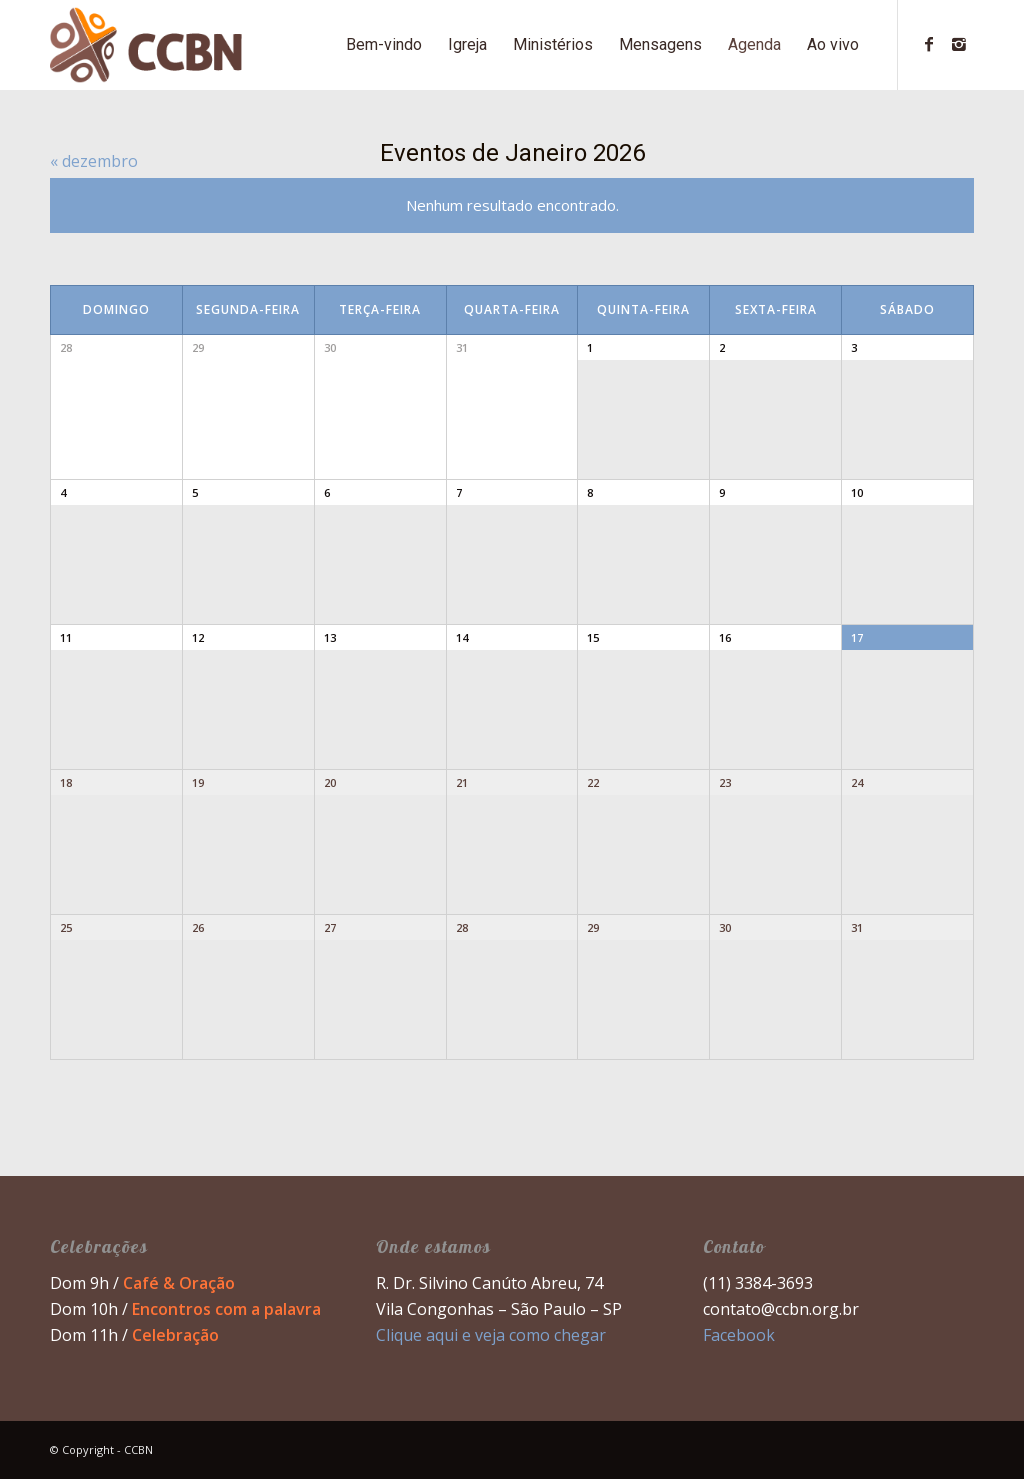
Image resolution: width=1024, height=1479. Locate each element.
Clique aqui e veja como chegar (491, 1335)
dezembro (94, 161)
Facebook (739, 1335)
